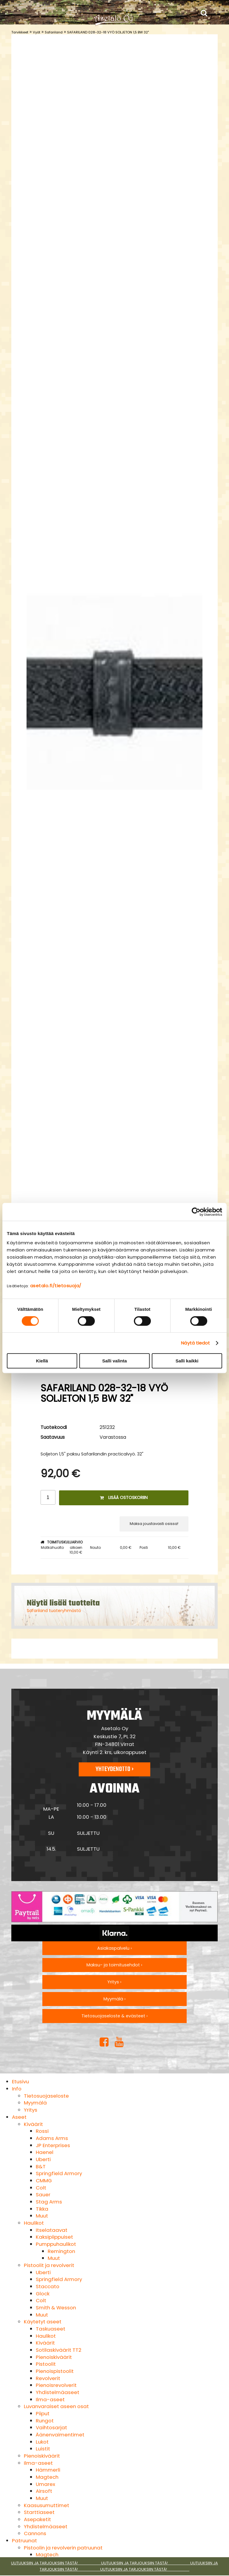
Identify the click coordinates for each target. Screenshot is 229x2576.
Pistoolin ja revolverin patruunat (63, 2547)
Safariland (54, 32)
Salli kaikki (187, 1360)
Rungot (45, 2420)
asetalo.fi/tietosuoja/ (55, 1285)
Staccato (47, 2286)
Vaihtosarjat (51, 2427)
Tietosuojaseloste (46, 2095)
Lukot (42, 2441)
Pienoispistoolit (55, 2371)
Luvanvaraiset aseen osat (56, 2406)
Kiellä (42, 1360)
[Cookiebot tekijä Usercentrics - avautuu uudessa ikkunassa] (196, 1211)
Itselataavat (51, 2230)
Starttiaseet (39, 2512)
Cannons (35, 2533)
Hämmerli (48, 2469)
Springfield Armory (59, 2173)
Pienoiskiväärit (54, 2357)
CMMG (44, 2180)
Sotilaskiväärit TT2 (58, 2350)
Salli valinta (114, 1360)
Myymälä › (114, 1999)
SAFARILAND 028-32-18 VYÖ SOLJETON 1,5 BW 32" (108, 32)
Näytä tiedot (195, 1343)
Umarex (45, 2484)
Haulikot (34, 2222)
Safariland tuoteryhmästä (54, 1611)
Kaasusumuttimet (46, 2505)
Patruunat (24, 2540)
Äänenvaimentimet (60, 2434)
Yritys (30, 2109)
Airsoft (44, 2491)
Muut (42, 2215)
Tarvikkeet (19, 32)
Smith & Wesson (56, 2307)
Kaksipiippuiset (54, 2236)
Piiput (42, 2413)
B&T (41, 2166)
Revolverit (48, 2378)
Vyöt (36, 32)
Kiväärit (33, 2124)
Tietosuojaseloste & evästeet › (114, 2016)
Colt (41, 2187)
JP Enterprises (53, 2145)
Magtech (47, 2477)
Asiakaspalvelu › (114, 1948)
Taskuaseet (50, 2328)
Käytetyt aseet (42, 2321)
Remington (61, 2251)
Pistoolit (46, 2364)
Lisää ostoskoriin (124, 1498)
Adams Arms (52, 2138)
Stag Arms (49, 2201)
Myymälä (35, 2102)
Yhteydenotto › (114, 1769)
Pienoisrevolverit (56, 2385)
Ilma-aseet (50, 2399)
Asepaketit (37, 2519)
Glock (42, 2293)
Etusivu (20, 2081)
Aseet (19, 2117)
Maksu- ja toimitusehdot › (114, 1965)
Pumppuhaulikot (56, 2244)
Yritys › (114, 1982)
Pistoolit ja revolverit (49, 2265)
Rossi (42, 2131)
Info (16, 2088)
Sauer (43, 2194)
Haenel (44, 2152)
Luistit (43, 2448)
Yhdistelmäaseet (57, 2392)
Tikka (42, 2208)
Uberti (43, 2159)
